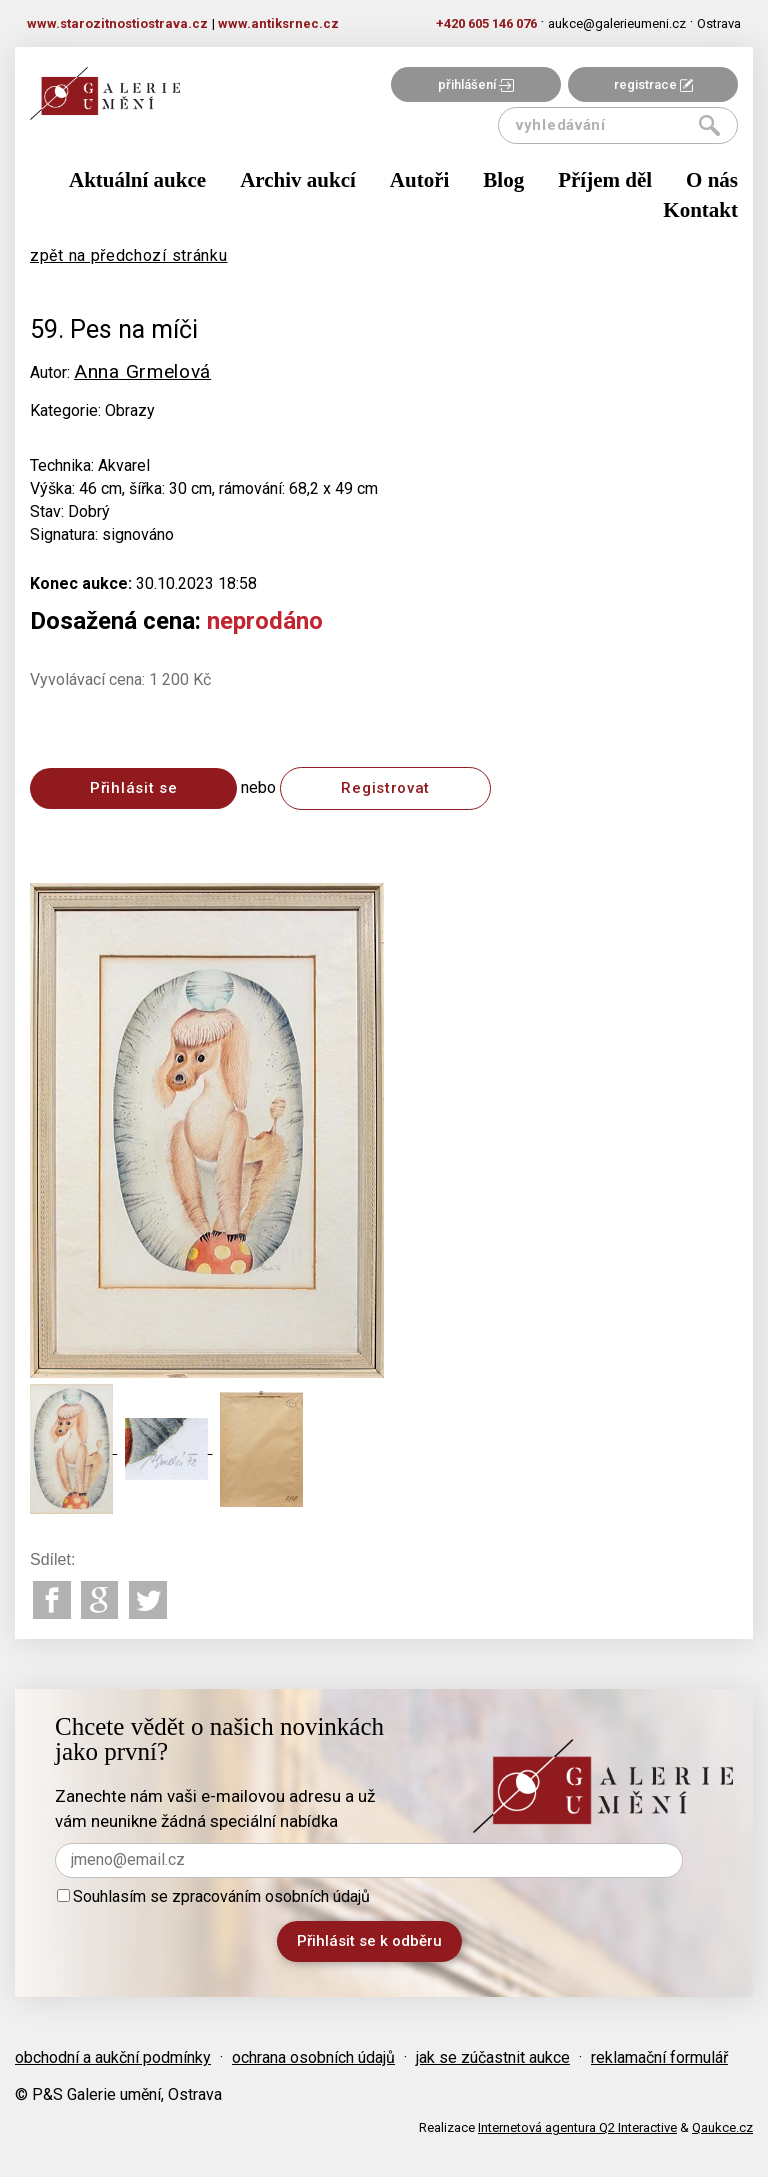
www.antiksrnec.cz (278, 23)
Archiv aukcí (298, 180)
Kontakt (700, 210)
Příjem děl (605, 180)
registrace (653, 84)
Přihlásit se (133, 788)
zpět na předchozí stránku (129, 255)
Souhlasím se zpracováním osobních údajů (213, 1896)
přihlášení (476, 84)
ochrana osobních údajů (313, 2057)
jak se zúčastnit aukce (493, 2057)
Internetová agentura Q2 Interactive (577, 2127)
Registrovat (385, 788)
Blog (503, 180)
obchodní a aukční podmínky (113, 2057)
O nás (712, 180)
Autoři (420, 180)
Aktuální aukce (137, 180)
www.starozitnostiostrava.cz (117, 23)
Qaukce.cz (722, 2127)
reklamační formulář (659, 2057)
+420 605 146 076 (486, 23)
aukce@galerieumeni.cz (617, 23)
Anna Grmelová (142, 371)
